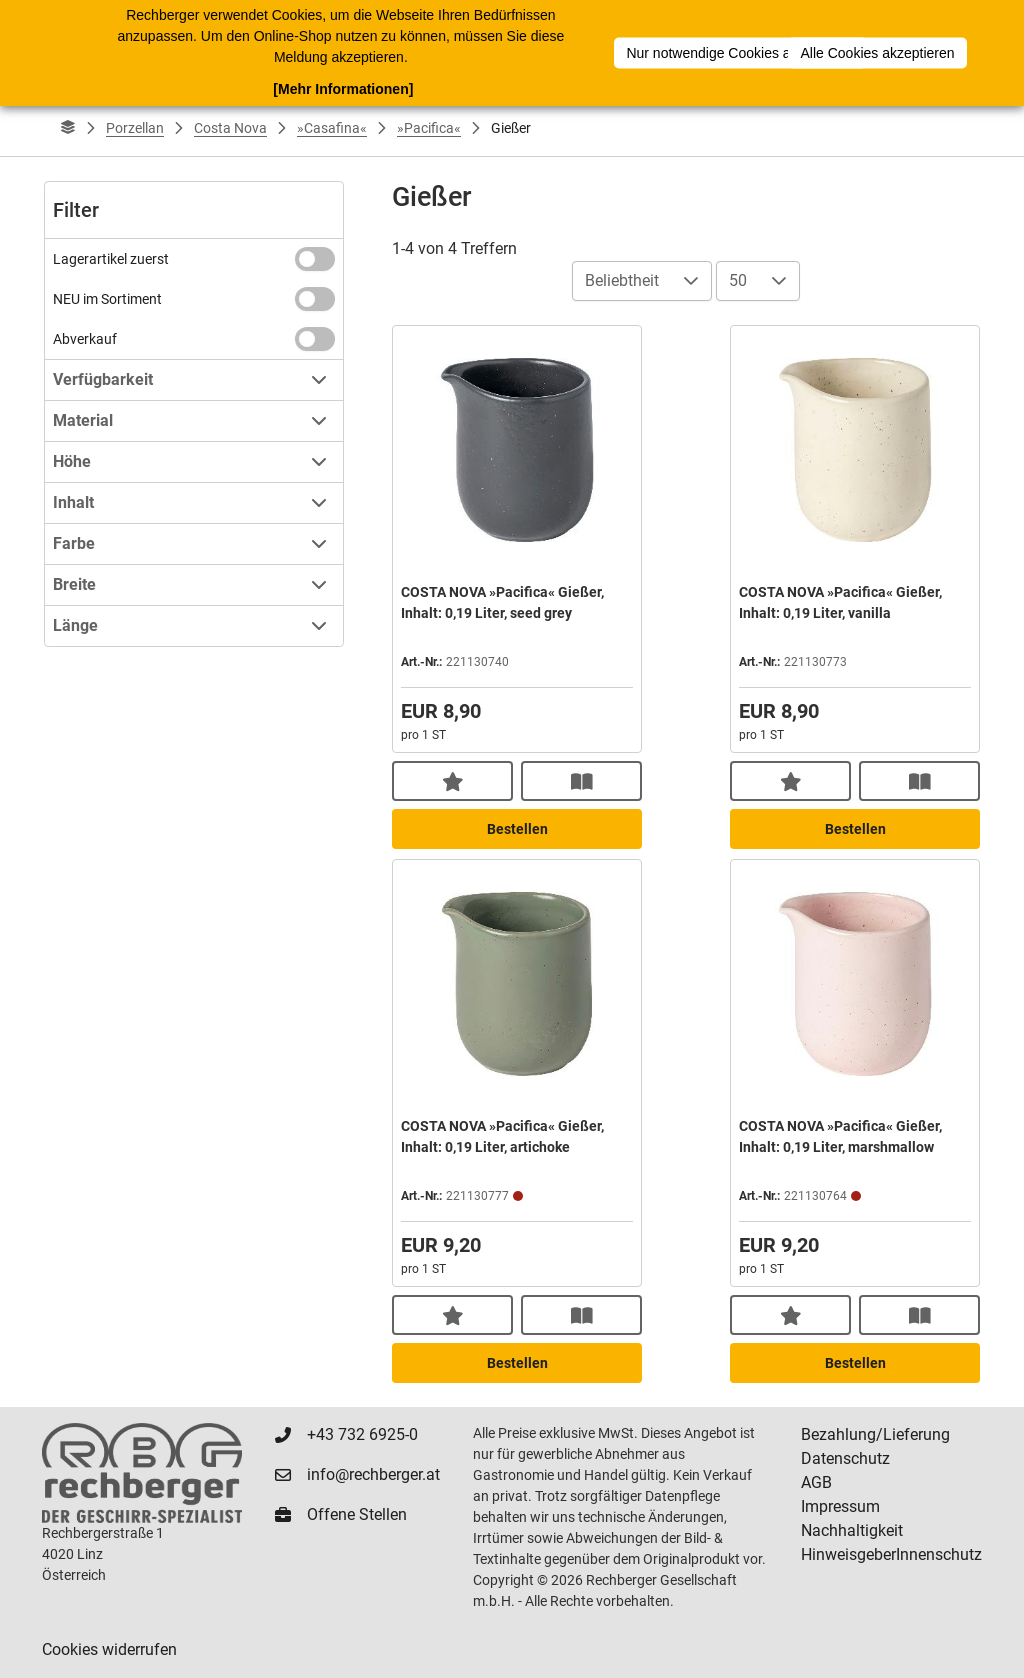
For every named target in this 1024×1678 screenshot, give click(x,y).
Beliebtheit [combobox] (622, 280)
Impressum (840, 1506)
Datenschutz (845, 1458)
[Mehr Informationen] (343, 89)
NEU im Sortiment (107, 299)
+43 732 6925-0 (362, 1434)
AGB (816, 1482)
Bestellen (517, 829)
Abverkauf (85, 339)
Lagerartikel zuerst (111, 259)
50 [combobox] (738, 280)
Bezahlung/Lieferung (875, 1434)
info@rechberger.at (373, 1474)
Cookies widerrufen (109, 1649)
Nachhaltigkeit (852, 1530)
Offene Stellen (357, 1514)
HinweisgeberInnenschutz (891, 1554)
